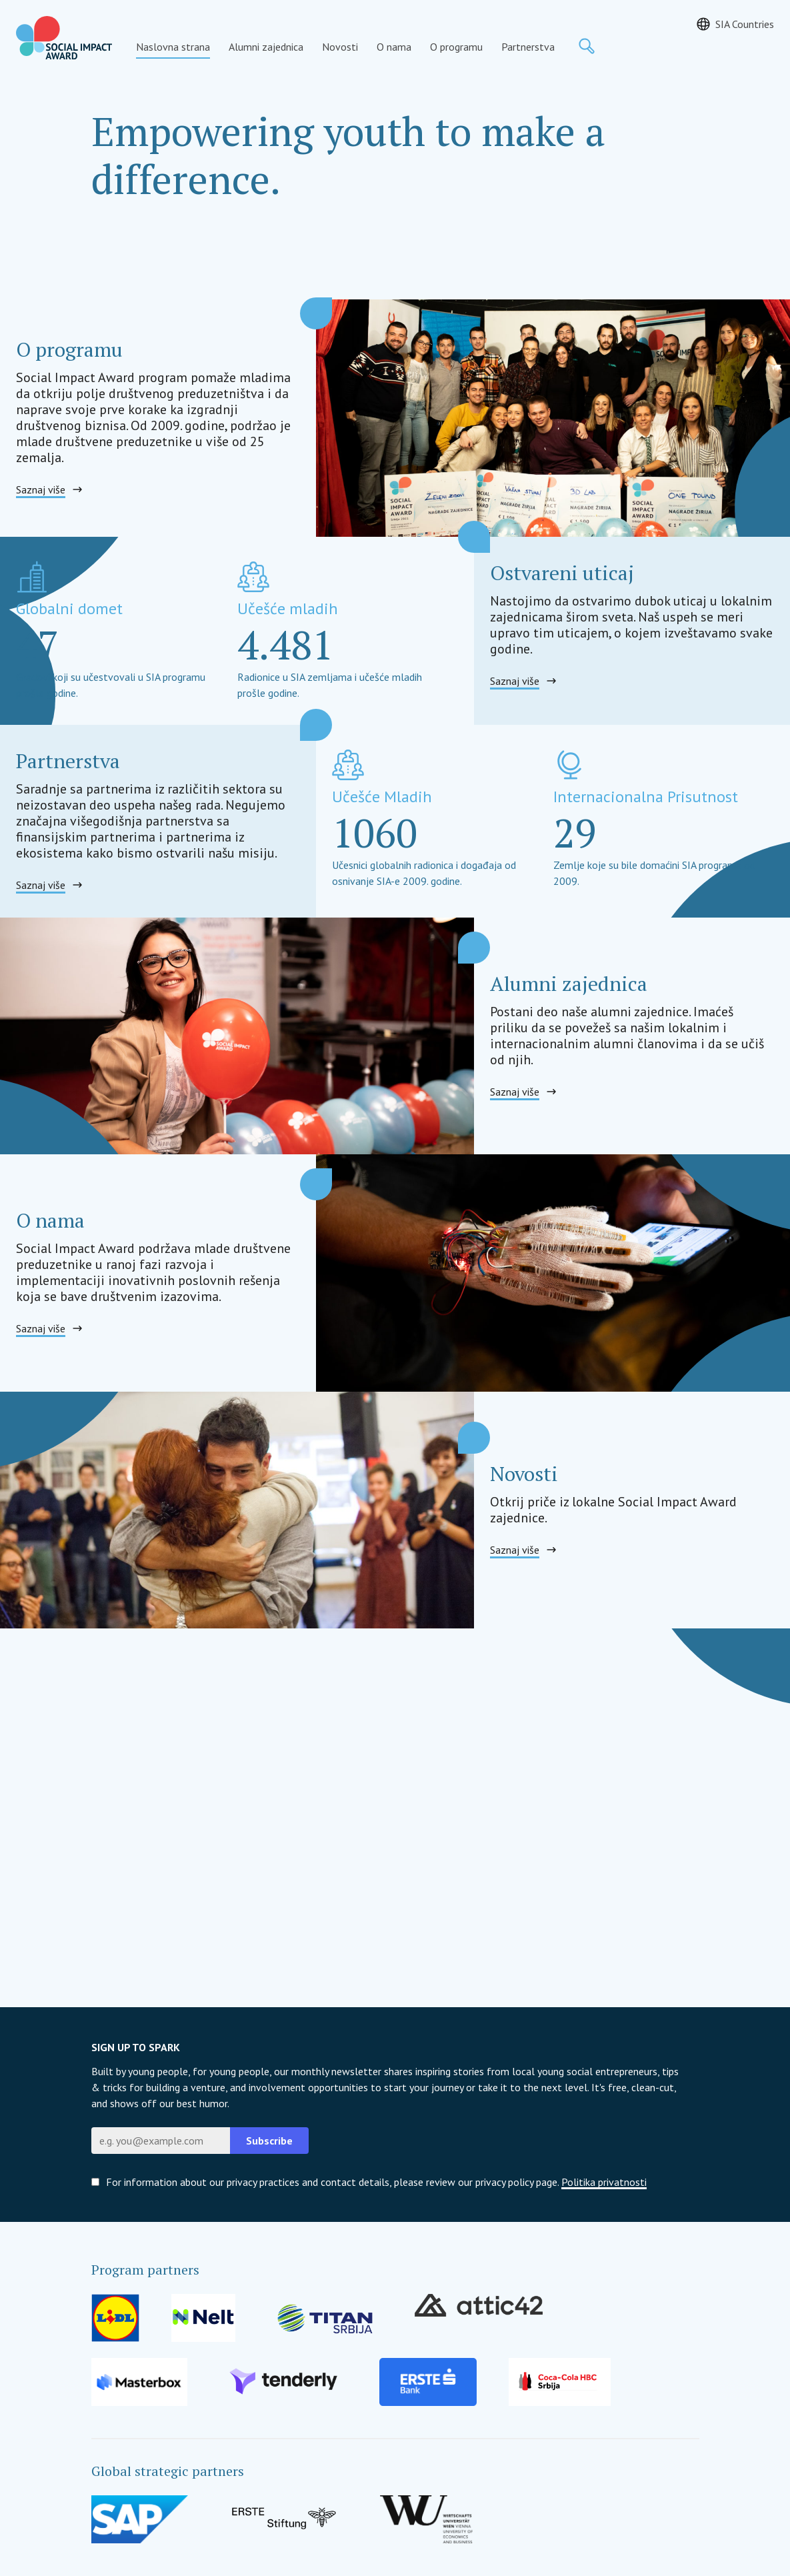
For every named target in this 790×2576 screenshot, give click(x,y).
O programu (456, 46)
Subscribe (269, 2140)
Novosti (340, 46)
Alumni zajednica (266, 46)
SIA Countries (744, 24)
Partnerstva (528, 46)
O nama (394, 46)
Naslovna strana (173, 46)
